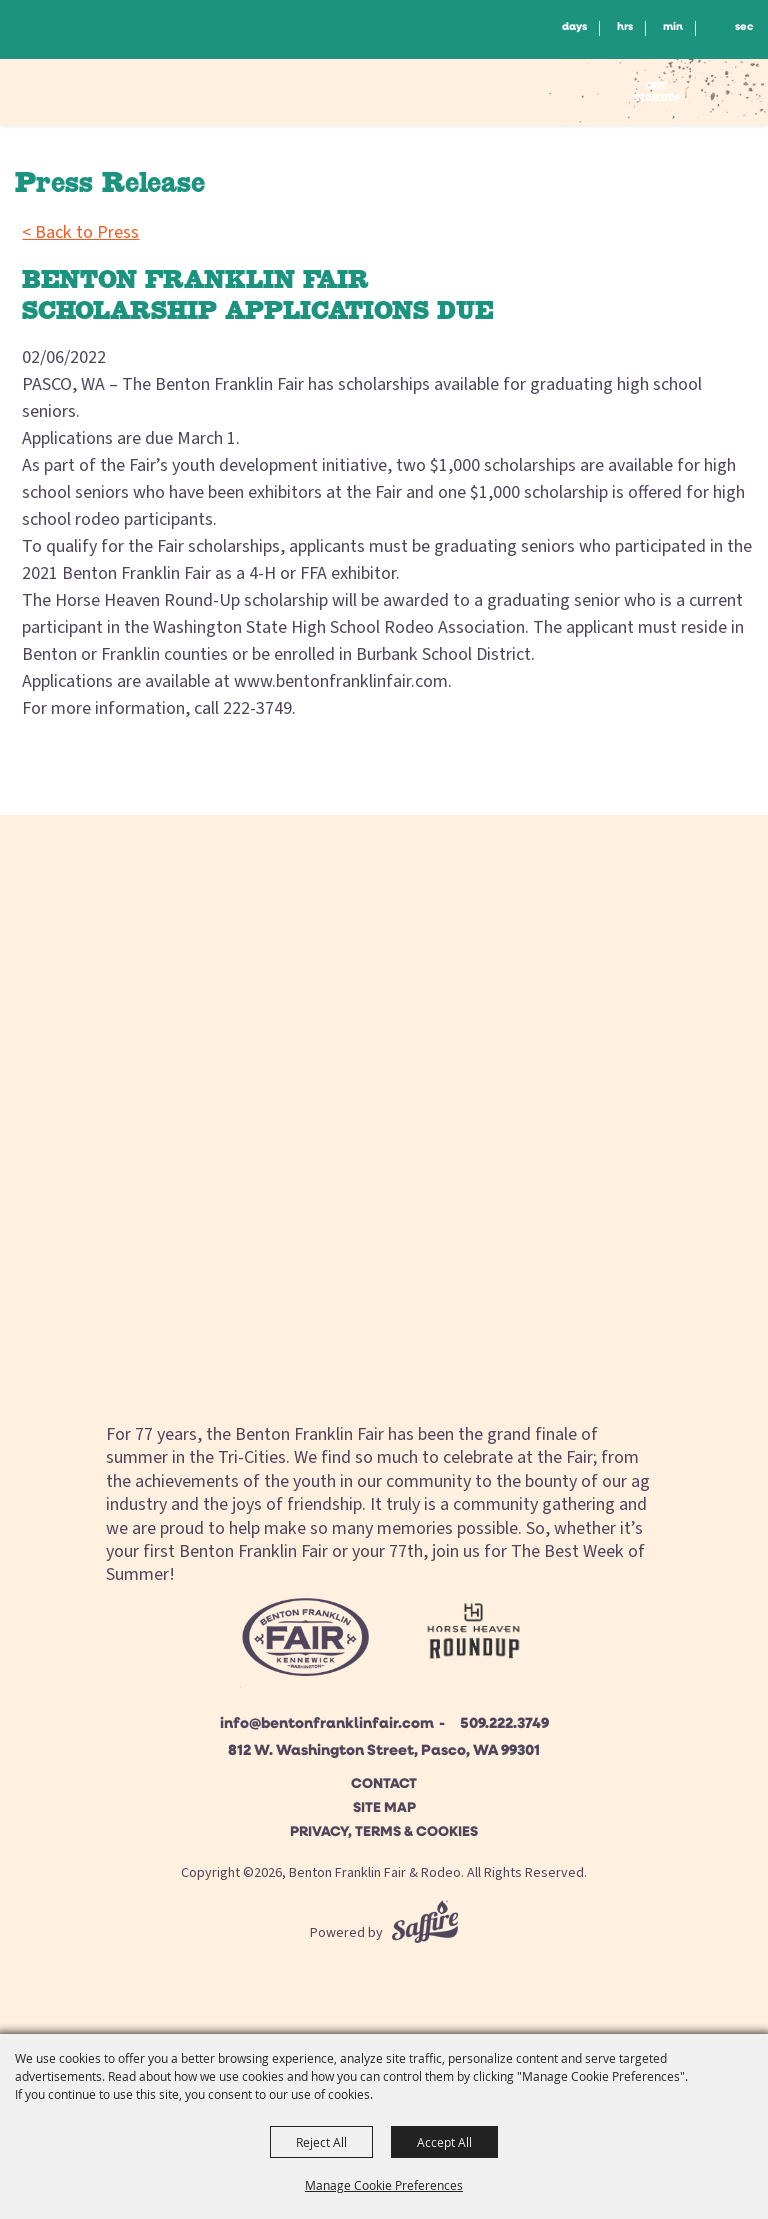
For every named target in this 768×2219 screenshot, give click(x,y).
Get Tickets (657, 91)
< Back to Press (80, 232)
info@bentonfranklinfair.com (327, 1724)
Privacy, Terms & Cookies (384, 1832)
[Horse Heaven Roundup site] (474, 1635)
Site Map (384, 1808)
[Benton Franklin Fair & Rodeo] (106, 95)
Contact (384, 1784)
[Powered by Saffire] (425, 1933)
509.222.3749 (504, 1724)
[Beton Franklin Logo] (304, 1643)
